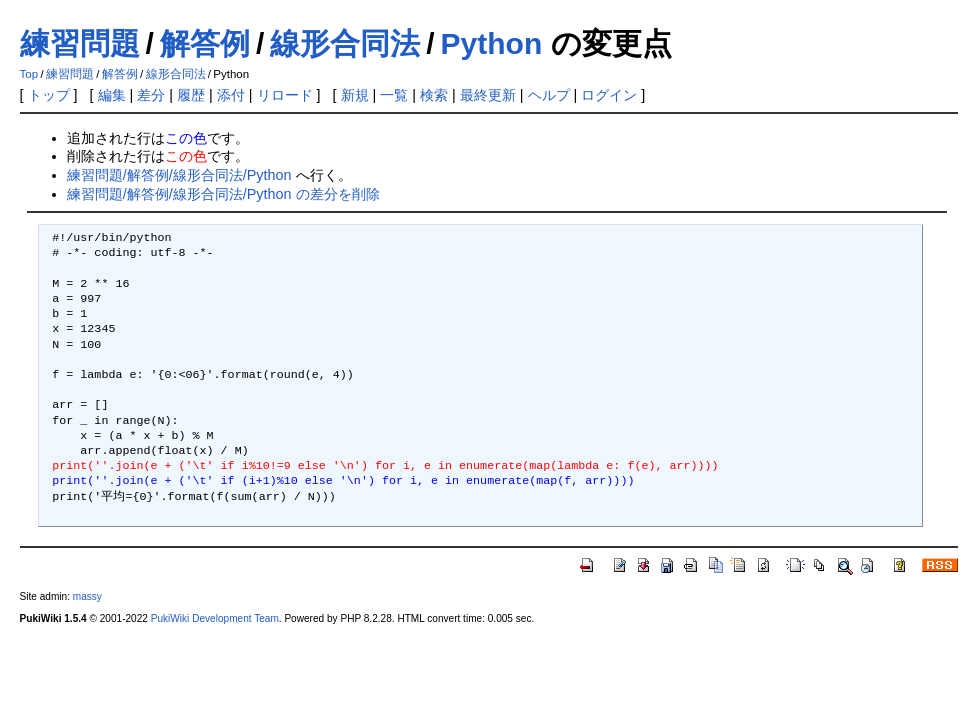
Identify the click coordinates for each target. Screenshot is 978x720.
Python (492, 43)
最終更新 (488, 95)
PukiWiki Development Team (215, 618)
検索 (434, 95)
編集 (112, 95)
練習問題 (80, 43)
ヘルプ (549, 95)
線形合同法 (345, 43)
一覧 (394, 95)
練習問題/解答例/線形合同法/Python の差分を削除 (223, 194)
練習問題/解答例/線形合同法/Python (179, 175)
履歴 (191, 95)
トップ (49, 95)
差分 (151, 95)
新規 (355, 95)
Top (29, 74)
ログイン (609, 95)
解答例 (205, 43)
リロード (285, 95)
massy (87, 596)
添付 (231, 95)
